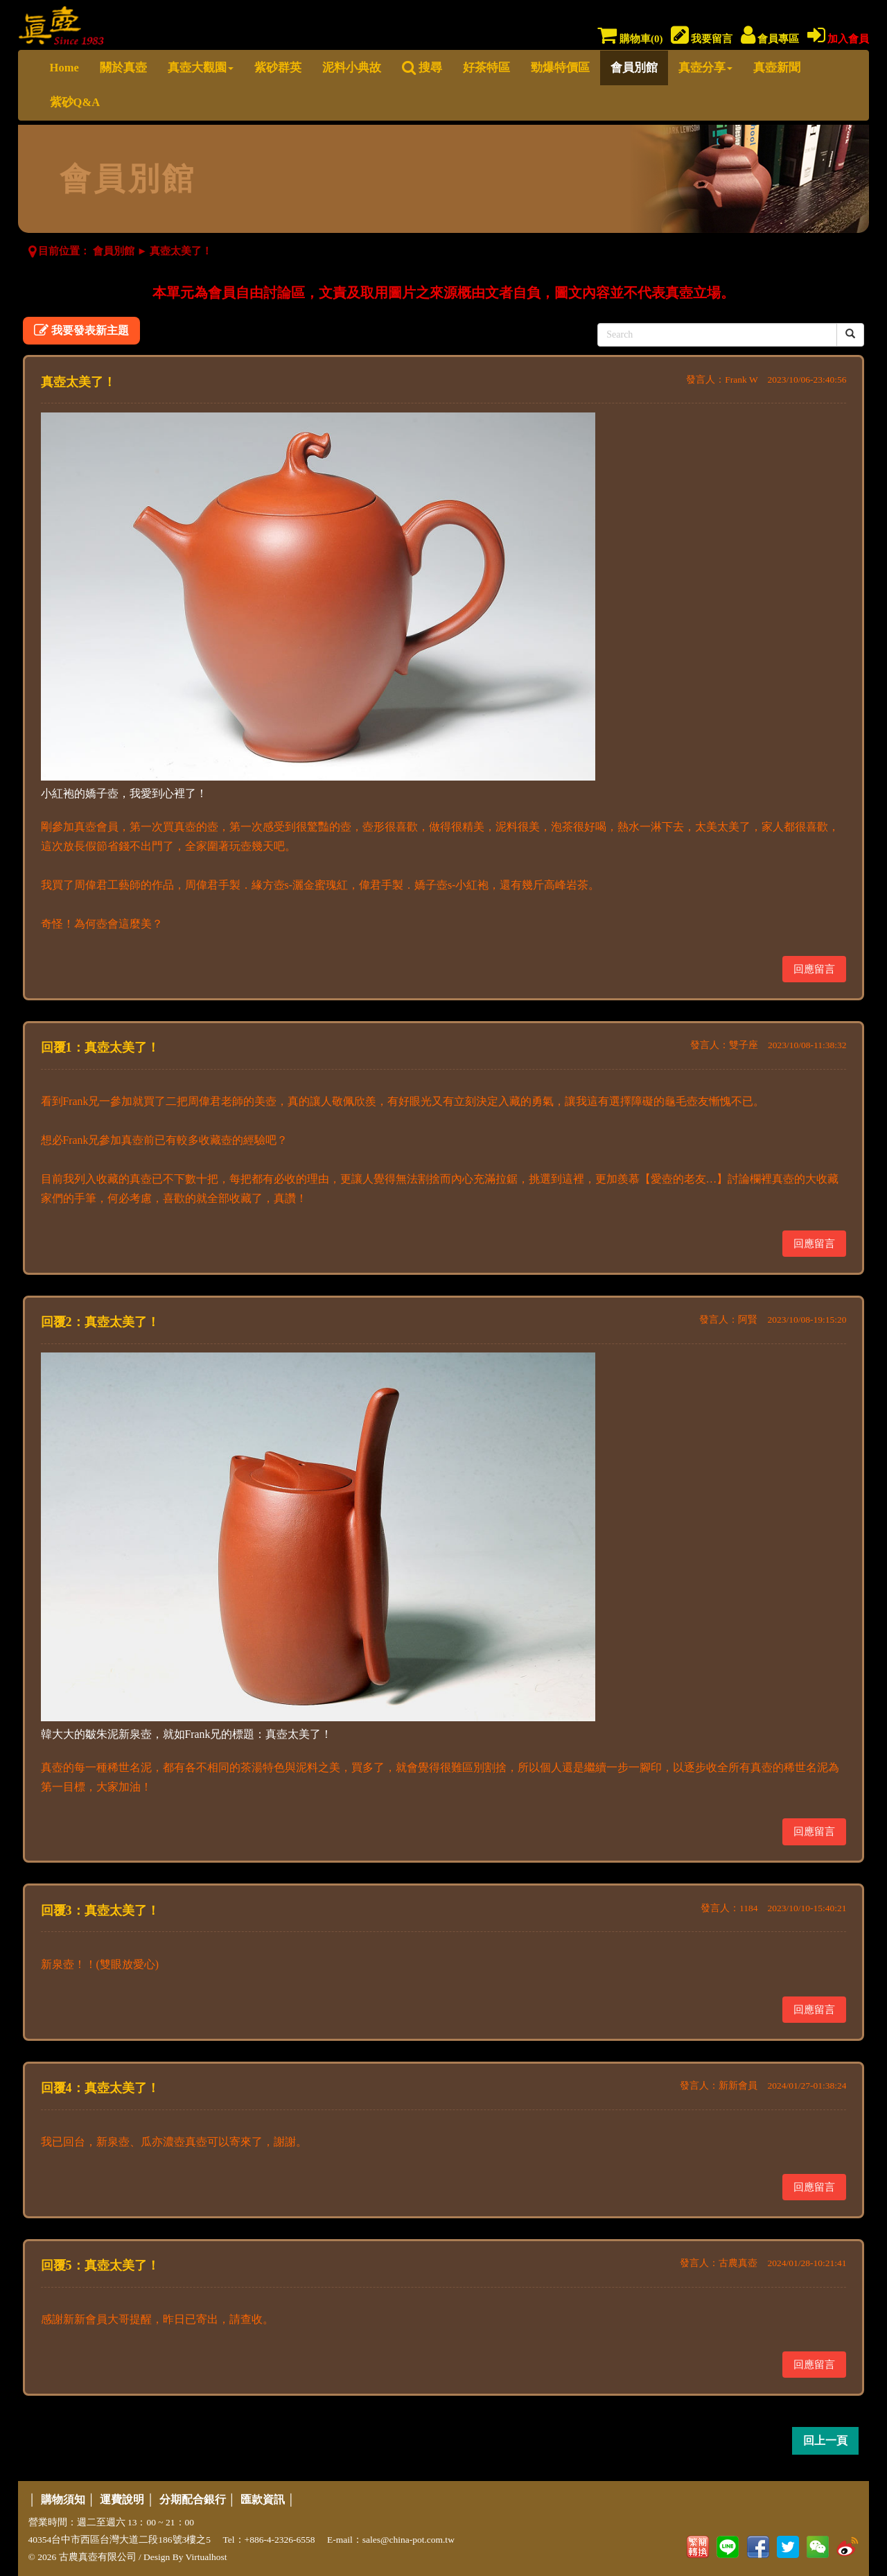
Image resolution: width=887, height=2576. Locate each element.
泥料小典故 (351, 67)
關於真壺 (123, 67)
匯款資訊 (262, 2499)
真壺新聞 (776, 67)
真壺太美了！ (181, 250)
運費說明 (122, 2499)
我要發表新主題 (81, 330)
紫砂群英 (277, 67)
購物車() (629, 38)
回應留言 (814, 969)
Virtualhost (206, 2557)
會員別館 (634, 67)
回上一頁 (825, 2440)
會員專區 (770, 38)
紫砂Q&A (75, 102)
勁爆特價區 (560, 67)
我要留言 (702, 38)
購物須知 (63, 2499)
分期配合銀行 (192, 2499)
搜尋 (422, 67)
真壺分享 (705, 67)
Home (64, 67)
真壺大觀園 (201, 67)
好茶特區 (486, 67)
